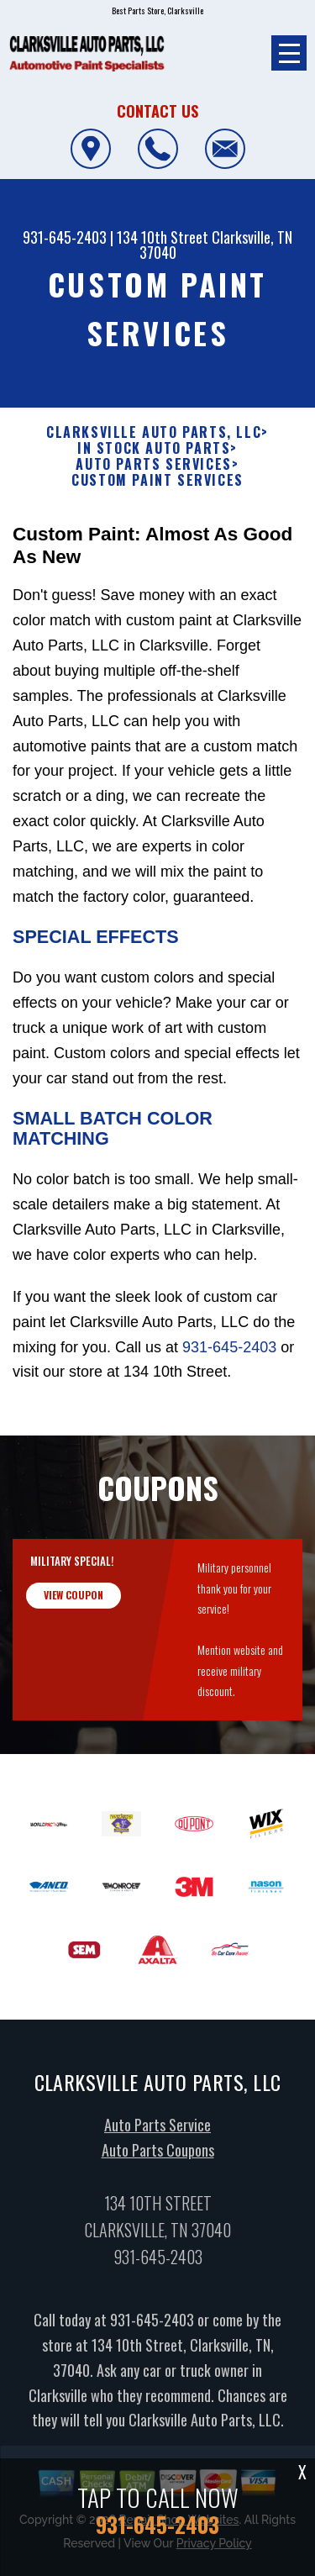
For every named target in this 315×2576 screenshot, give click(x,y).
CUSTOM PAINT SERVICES (157, 480)
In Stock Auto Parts (153, 448)
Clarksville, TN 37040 (216, 244)
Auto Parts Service (157, 2136)
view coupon (73, 1605)
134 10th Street (162, 237)
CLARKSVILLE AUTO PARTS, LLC (153, 432)
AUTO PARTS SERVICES (153, 464)
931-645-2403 (65, 237)
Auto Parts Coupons (158, 2161)
